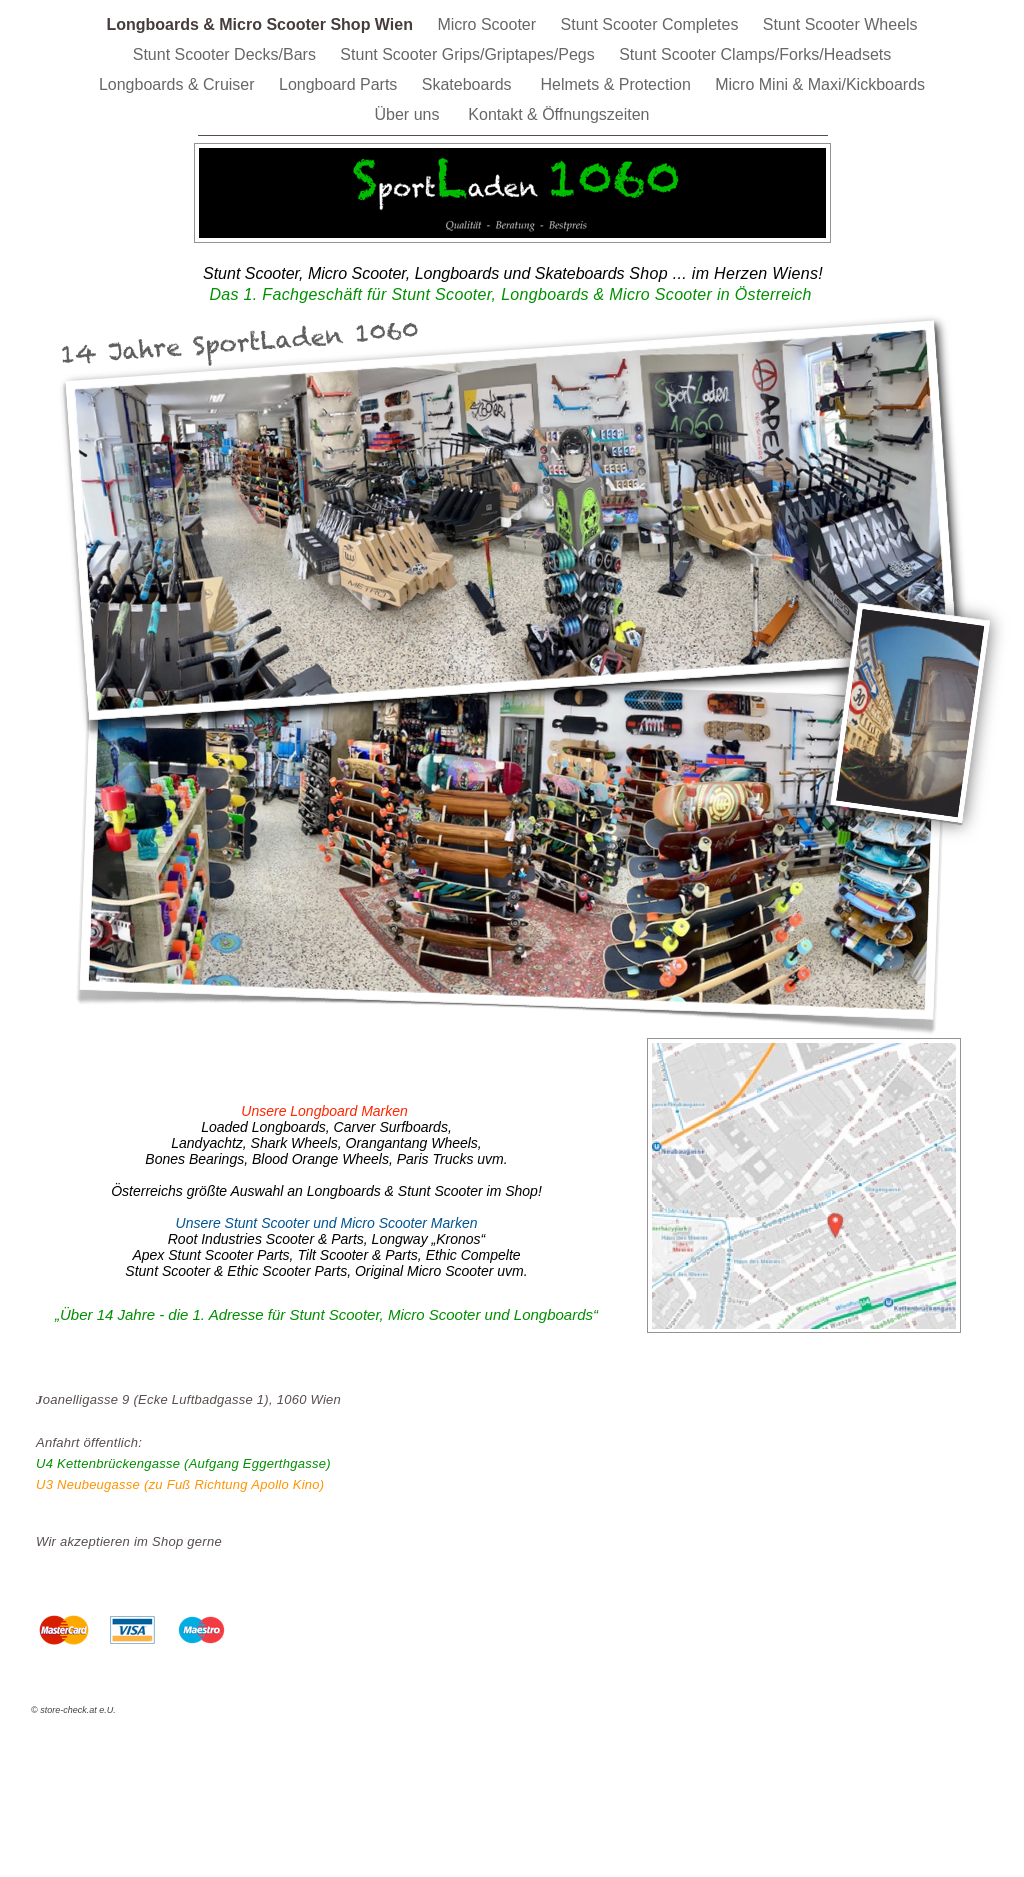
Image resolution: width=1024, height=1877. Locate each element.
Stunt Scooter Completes (652, 24)
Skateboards (471, 84)
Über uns (412, 114)
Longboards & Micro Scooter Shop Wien (261, 24)
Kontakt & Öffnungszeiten (558, 114)
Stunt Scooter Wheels (840, 24)
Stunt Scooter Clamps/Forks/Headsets (755, 54)
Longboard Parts (340, 84)
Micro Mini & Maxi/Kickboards (820, 84)
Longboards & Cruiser (179, 84)
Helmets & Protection (618, 84)
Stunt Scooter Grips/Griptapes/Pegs (469, 54)
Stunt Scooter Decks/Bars (227, 54)
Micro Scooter (488, 24)
